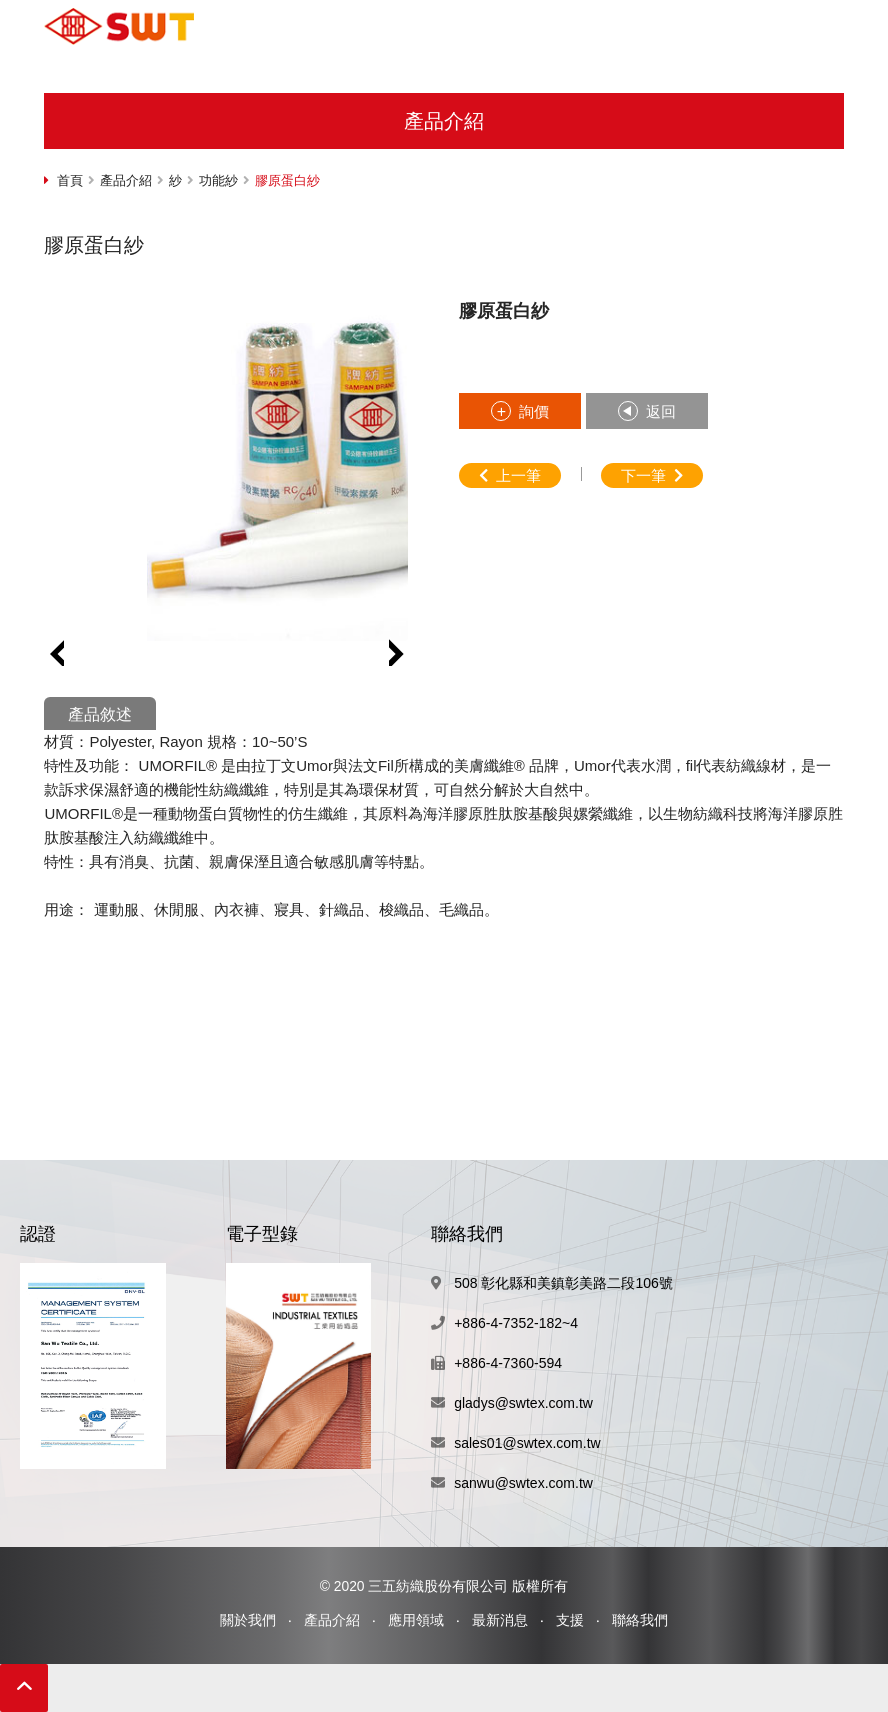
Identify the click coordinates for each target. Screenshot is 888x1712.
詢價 (534, 411)
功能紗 (218, 180)
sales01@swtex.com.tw (527, 1443)
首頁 (70, 180)
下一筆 (643, 475)
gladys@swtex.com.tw (523, 1403)
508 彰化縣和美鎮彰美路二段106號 (563, 1283)
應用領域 (416, 1620)
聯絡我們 (640, 1620)
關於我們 (248, 1620)
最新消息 (500, 1620)
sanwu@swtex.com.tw (523, 1483)
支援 (570, 1620)
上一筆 (518, 475)
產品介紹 (126, 180)
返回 (661, 411)
